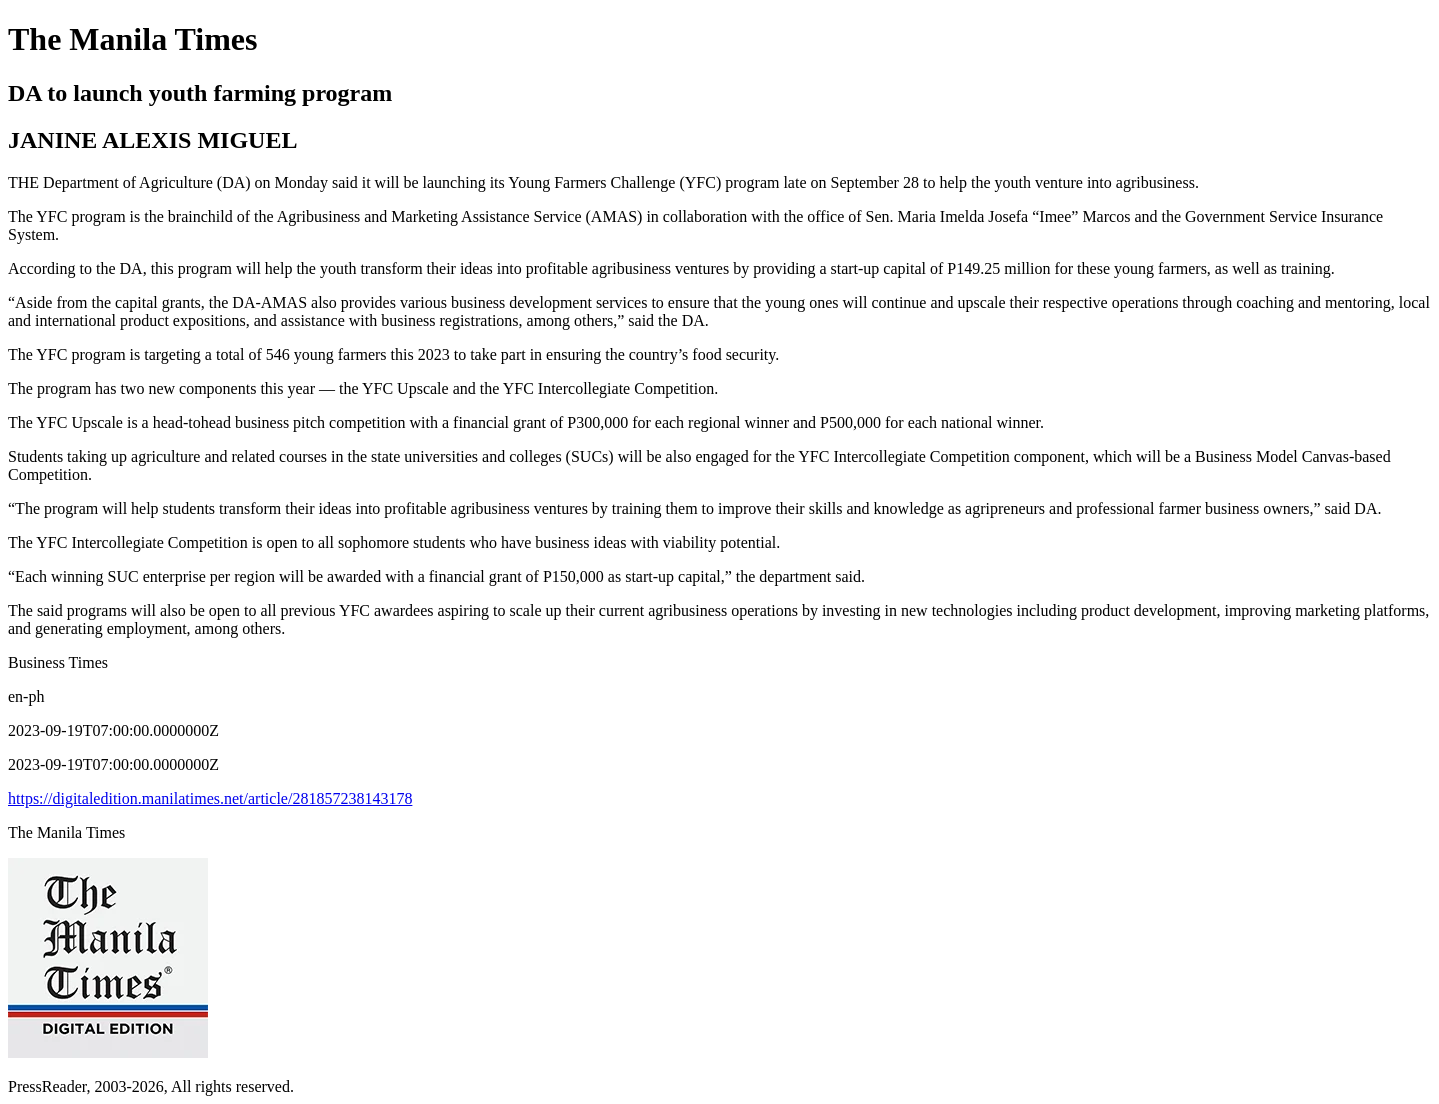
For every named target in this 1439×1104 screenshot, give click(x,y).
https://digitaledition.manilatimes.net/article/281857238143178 (210, 798)
